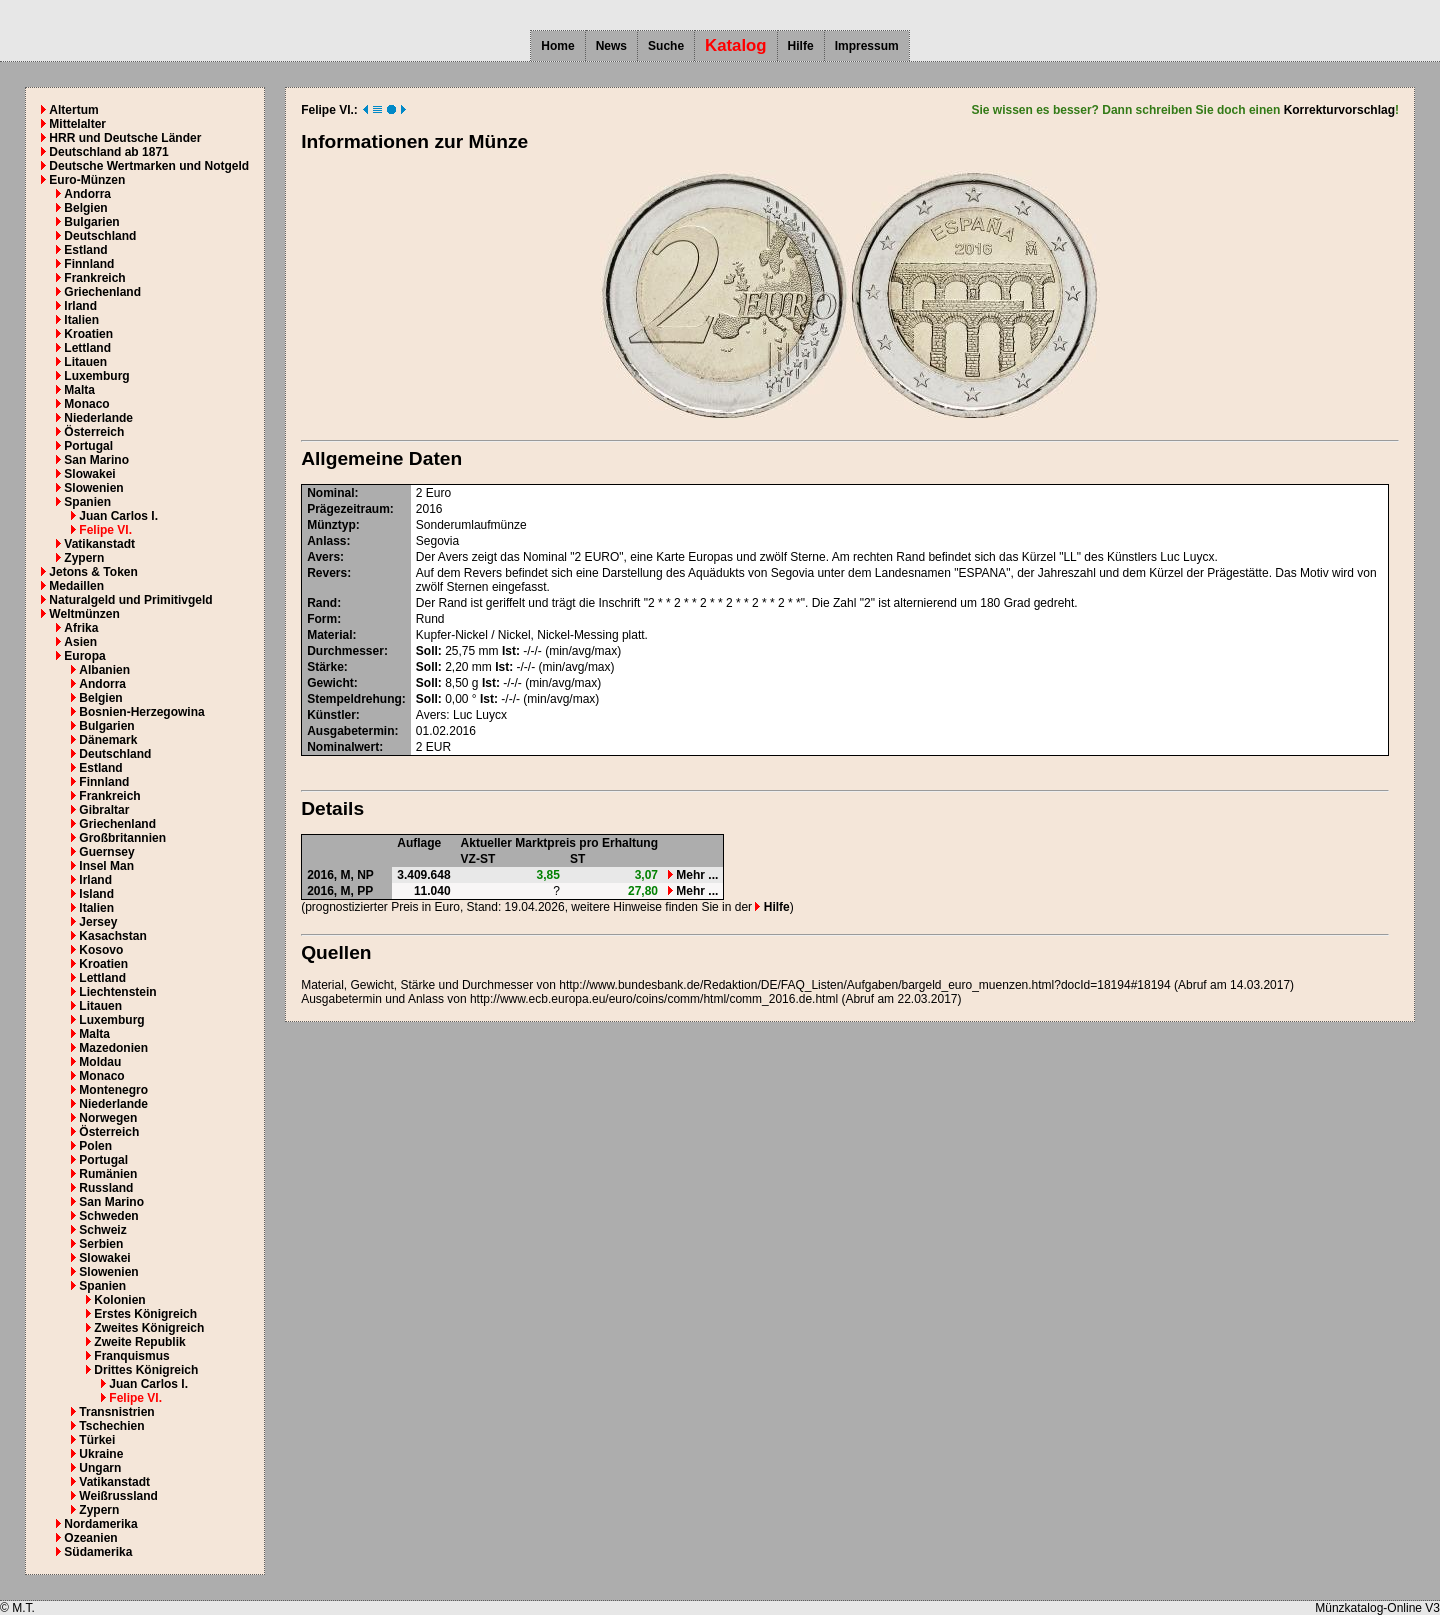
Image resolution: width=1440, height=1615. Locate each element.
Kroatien (88, 334)
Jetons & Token (93, 572)
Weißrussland (118, 1496)
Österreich (94, 432)
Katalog (736, 45)
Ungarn (100, 1468)
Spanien (87, 502)
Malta (79, 390)
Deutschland (100, 236)
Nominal (330, 493)
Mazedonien (113, 1048)
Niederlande (98, 418)
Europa (84, 656)
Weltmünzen (84, 614)
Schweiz (102, 1230)
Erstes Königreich (145, 1314)
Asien (80, 642)
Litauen (85, 362)
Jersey (98, 922)
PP (365, 891)
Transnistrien (116, 1412)
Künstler (331, 715)
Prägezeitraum (348, 509)
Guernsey (106, 852)
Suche (666, 46)
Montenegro (113, 1090)
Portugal (88, 446)
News (611, 46)
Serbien (101, 1244)
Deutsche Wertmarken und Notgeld (149, 166)
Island (96, 894)
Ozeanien (90, 1538)
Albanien (104, 670)
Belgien (85, 208)
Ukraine (101, 1454)
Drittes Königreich (146, 1370)
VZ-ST (478, 859)
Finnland (89, 264)
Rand (322, 603)
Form (322, 619)
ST (577, 859)
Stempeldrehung (354, 699)
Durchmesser (345, 651)
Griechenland (102, 292)
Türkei (97, 1440)
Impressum (867, 46)
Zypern (84, 558)
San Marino (96, 460)
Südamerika (98, 1552)
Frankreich (94, 278)
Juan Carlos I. (118, 516)
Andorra (87, 194)
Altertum (73, 110)
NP (365, 875)
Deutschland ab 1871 (108, 152)
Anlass (326, 541)
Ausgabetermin (350, 731)
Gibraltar (104, 810)
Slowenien (93, 488)
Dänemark (108, 740)
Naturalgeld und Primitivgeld (130, 600)
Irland (80, 306)
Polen (95, 1146)
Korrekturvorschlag (1339, 110)
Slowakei (89, 474)
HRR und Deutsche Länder (125, 138)
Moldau (100, 1062)
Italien (81, 320)
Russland (106, 1188)
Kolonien (119, 1300)
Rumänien (108, 1174)
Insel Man (106, 866)
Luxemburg (96, 376)
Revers (327, 573)
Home (557, 46)
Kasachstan (112, 936)
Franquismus (131, 1356)
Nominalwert (343, 747)
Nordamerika (100, 1524)
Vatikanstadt (99, 544)
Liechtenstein (117, 992)
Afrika (81, 628)
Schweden (108, 1216)
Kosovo (101, 950)
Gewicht (330, 683)
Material (329, 635)
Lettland (87, 348)
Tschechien (111, 1426)
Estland (85, 250)
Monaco (86, 404)
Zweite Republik (139, 1342)
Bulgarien (91, 222)
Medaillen (76, 586)
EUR (438, 747)
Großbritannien (122, 838)
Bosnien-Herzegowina (141, 712)
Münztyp (331, 525)
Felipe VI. (105, 530)
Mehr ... (693, 875)
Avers (323, 557)
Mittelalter (77, 124)
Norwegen (108, 1118)
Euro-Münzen (87, 180)
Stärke (325, 667)
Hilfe (801, 46)
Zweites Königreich (149, 1328)
